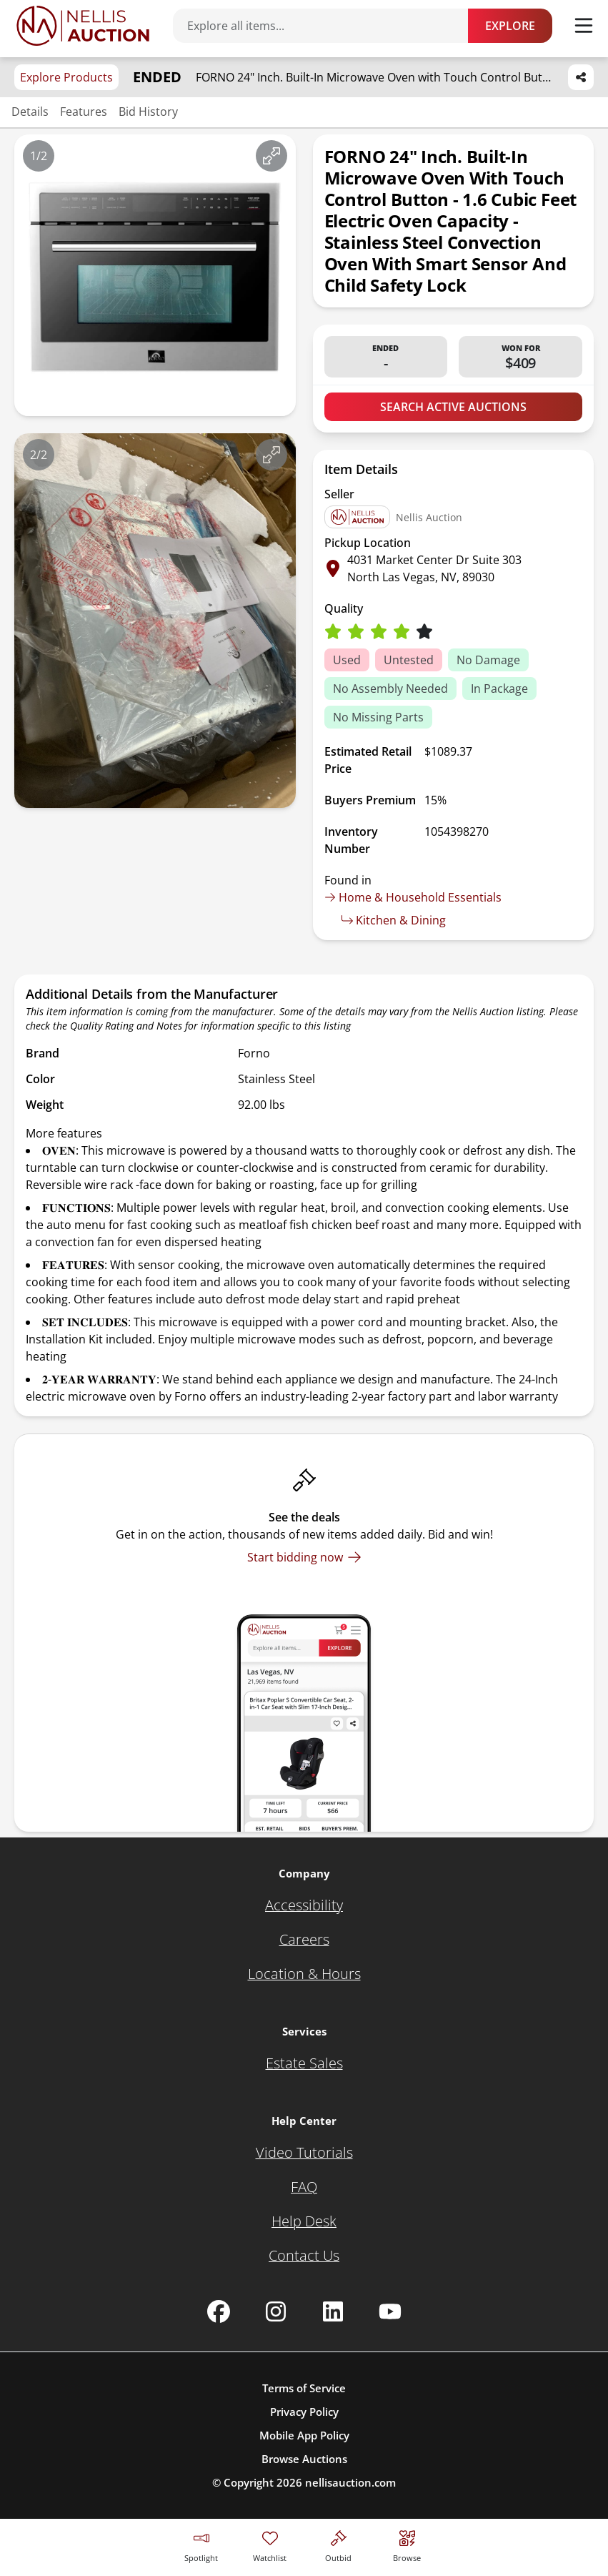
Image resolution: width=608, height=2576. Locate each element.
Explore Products (66, 77)
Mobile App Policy (304, 2435)
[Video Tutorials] (304, 2153)
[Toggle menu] (584, 26)
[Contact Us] (304, 2256)
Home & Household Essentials (413, 897)
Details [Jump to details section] (30, 111)
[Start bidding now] (304, 1557)
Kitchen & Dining (394, 920)
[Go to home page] (82, 26)
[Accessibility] (304, 1905)
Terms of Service (304, 2388)
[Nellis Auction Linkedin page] (333, 2311)
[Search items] (327, 26)
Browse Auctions (304, 2459)
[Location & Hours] (304, 1974)
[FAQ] (304, 2187)
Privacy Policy (304, 2411)
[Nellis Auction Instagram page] (275, 2311)
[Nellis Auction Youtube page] (390, 2311)
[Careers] (304, 1940)
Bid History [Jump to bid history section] (148, 111)
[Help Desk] (304, 2221)
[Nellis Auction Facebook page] (218, 2311)
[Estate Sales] (304, 2063)
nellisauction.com (350, 2482)
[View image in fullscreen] (271, 156)
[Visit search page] (407, 2544)
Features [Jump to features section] (83, 111)
